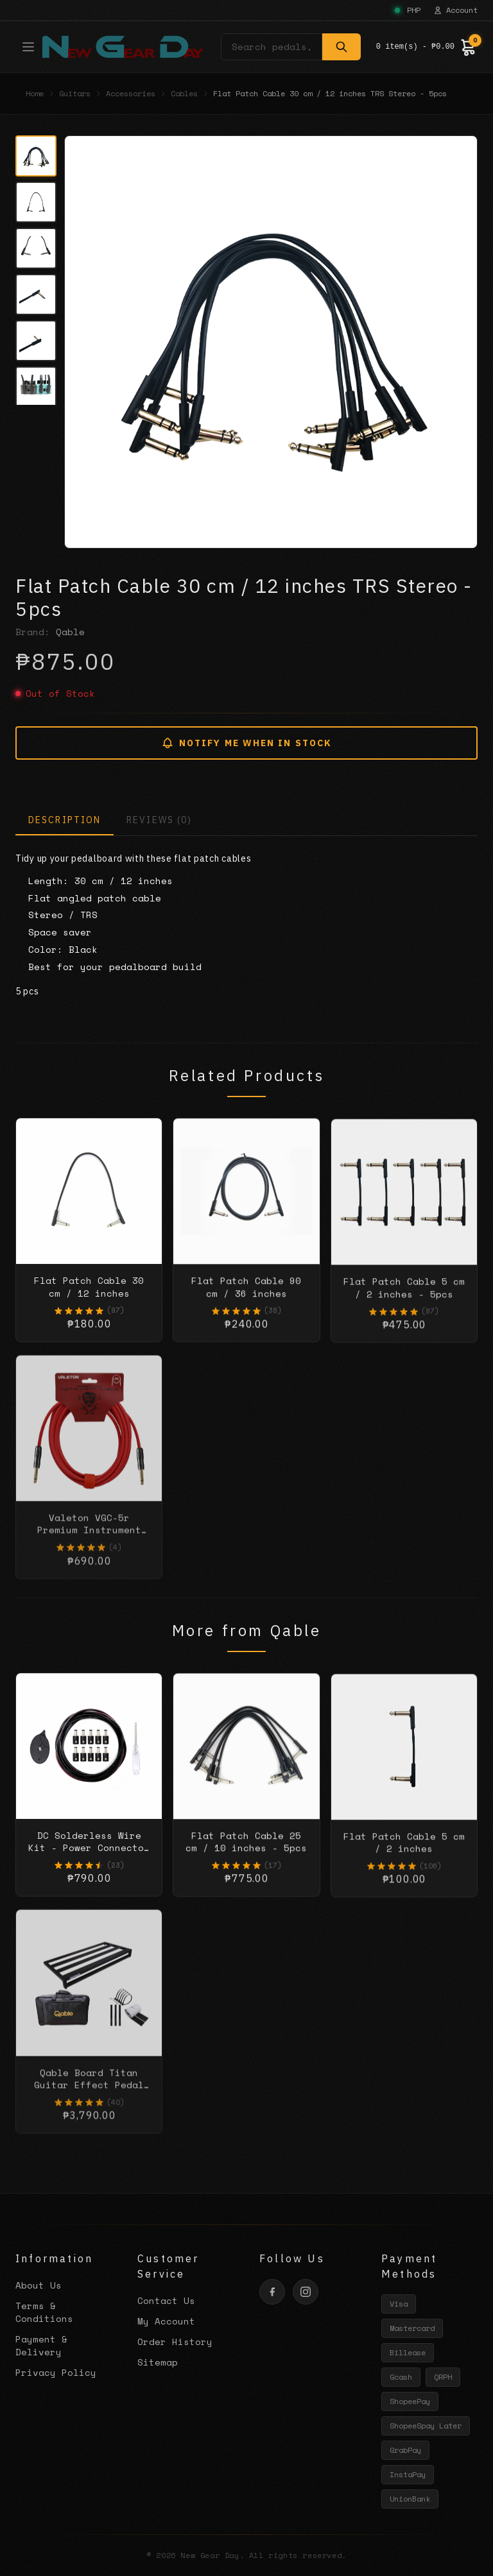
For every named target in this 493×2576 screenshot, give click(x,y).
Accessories (130, 94)
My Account (166, 2321)
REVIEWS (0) (159, 820)
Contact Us (166, 2300)
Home (35, 94)
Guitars (75, 94)
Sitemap (157, 2362)
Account (455, 10)
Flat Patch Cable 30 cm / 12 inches (89, 1299)
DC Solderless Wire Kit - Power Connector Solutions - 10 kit (89, 1860)
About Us (38, 2285)
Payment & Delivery (41, 2345)
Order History (174, 2341)
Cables (184, 94)
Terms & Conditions (44, 2312)
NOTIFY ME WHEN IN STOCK (246, 743)
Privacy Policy (55, 2372)
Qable (70, 631)
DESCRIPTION (64, 820)
